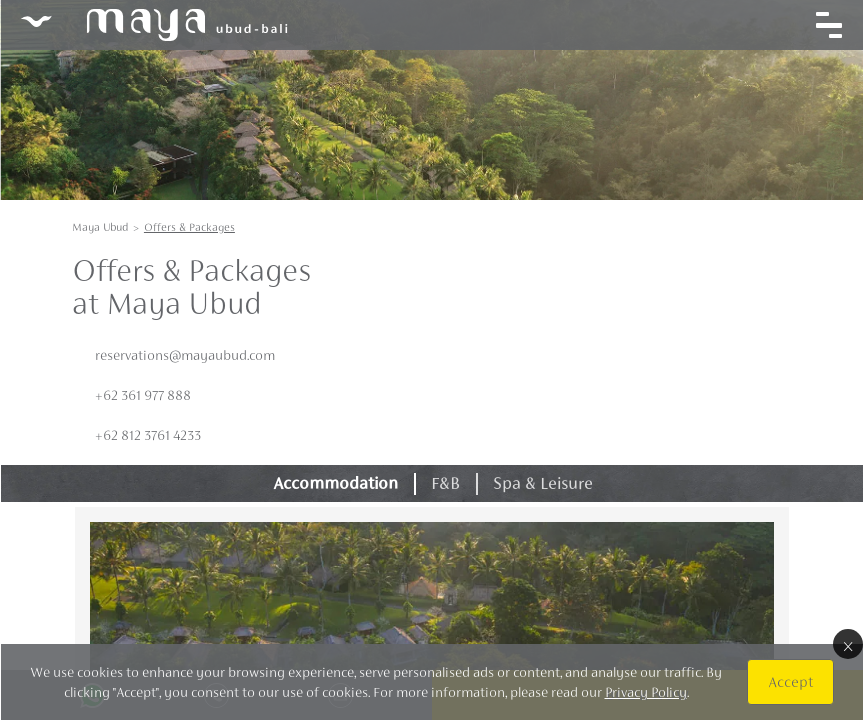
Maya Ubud (100, 227)
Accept (789, 681)
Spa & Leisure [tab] (542, 483)
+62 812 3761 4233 (148, 435)
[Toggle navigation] (828, 25)
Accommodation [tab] (334, 483)
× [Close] (847, 644)
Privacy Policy (645, 692)
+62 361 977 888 (143, 395)
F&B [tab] (445, 483)
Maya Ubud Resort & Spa (153, 25)
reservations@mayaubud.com (185, 355)
